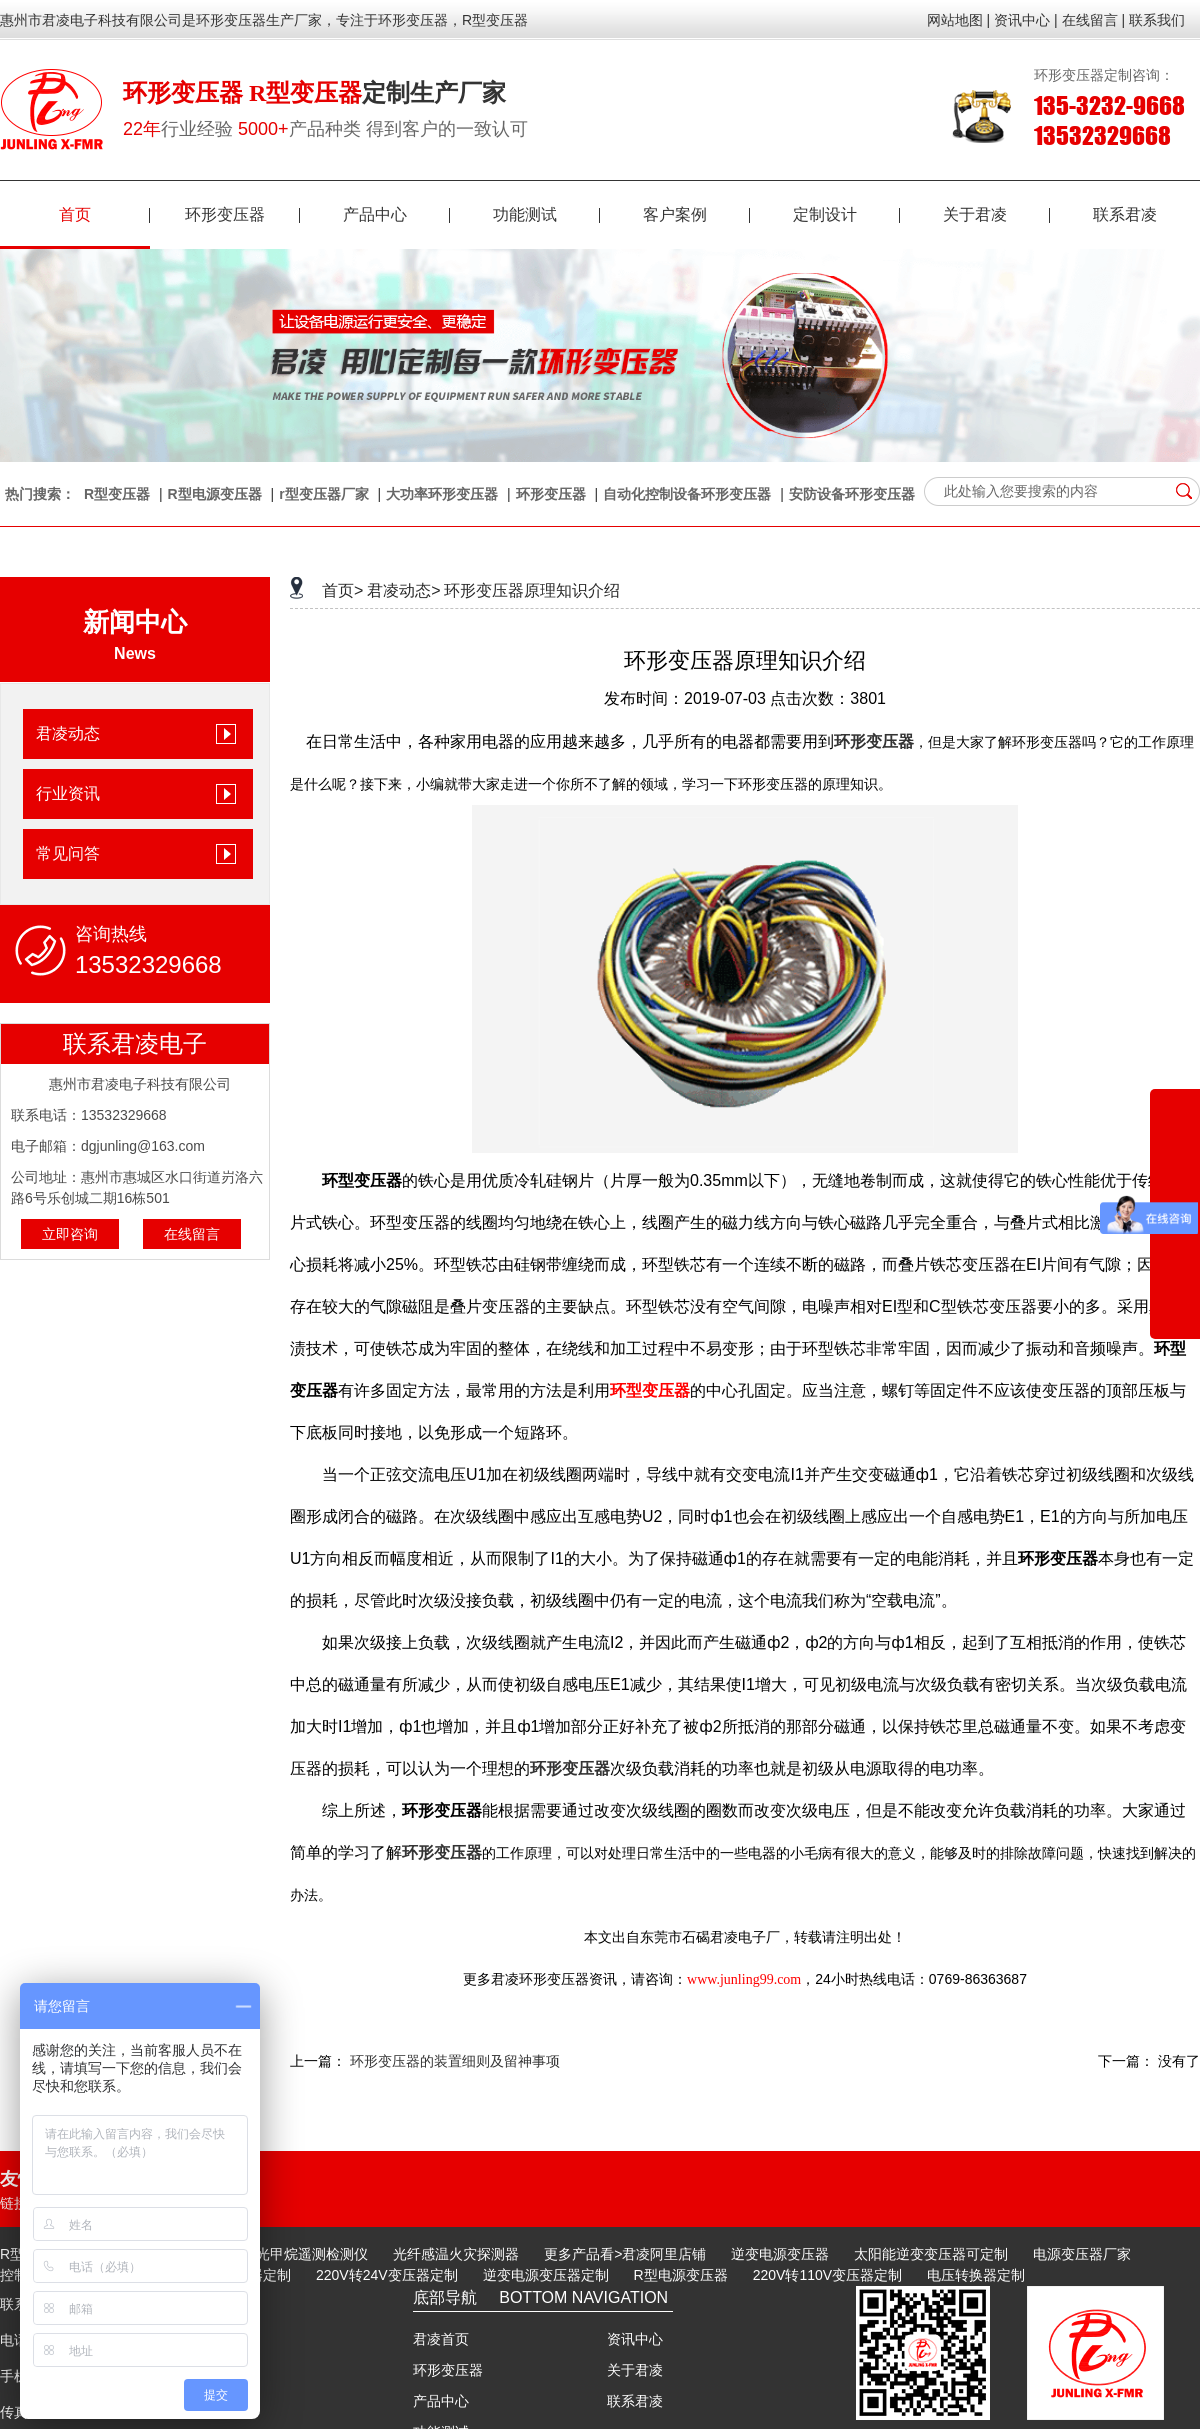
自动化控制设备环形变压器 (687, 494)
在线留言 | (1094, 20)
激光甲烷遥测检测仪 (305, 2254)
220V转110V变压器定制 (827, 2275)
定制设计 (846, 214)
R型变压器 (117, 494)
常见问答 (68, 853)
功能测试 (546, 214)
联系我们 (1157, 20)
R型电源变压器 (215, 494)
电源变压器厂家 (1082, 2254)
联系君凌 (1125, 214)
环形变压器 (242, 214)
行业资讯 (68, 793)
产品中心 (396, 214)
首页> (342, 590)
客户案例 (696, 214)
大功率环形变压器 (442, 494)
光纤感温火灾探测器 (456, 2254)
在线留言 (192, 1234)
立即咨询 (70, 1234)
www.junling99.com (744, 1979)
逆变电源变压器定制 (546, 2275)
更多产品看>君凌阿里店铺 (625, 2254)
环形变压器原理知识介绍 (532, 590)
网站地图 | (959, 20)
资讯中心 (635, 2339)
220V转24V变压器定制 (387, 2275)
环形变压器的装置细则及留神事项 (455, 2061)
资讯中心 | (1026, 20)
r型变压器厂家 (323, 494)
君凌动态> (403, 590)
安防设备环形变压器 (852, 494)
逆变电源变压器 (780, 2254)
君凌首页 (441, 2339)
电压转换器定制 (976, 2275)
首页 (104, 214)
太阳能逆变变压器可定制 (931, 2254)
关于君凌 (996, 214)
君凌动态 (68, 733)
